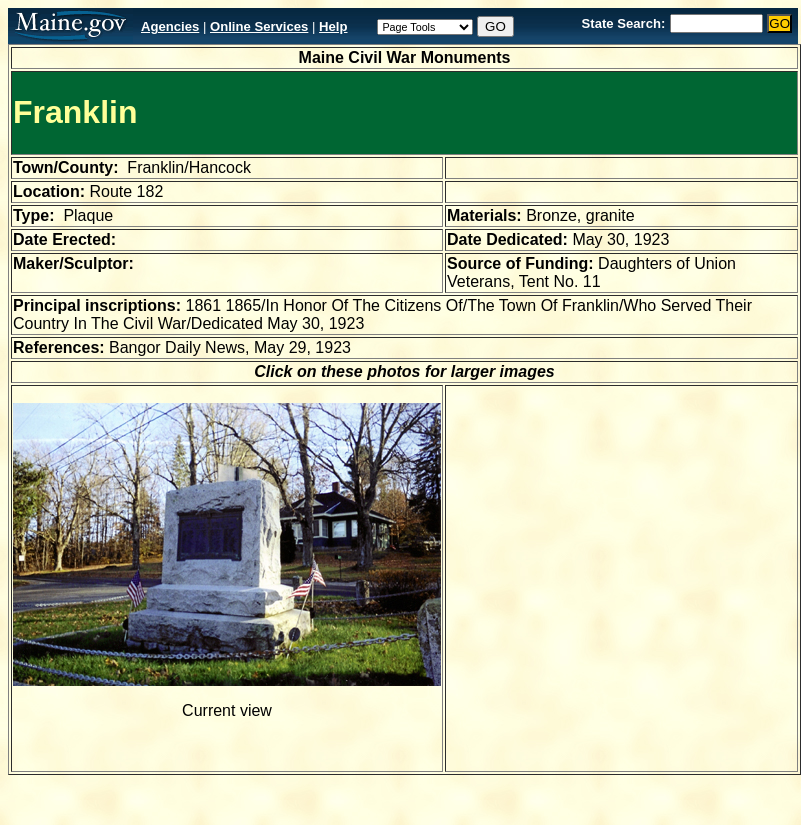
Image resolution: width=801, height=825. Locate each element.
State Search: (624, 23)
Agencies (170, 26)
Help (333, 26)
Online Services (259, 26)
